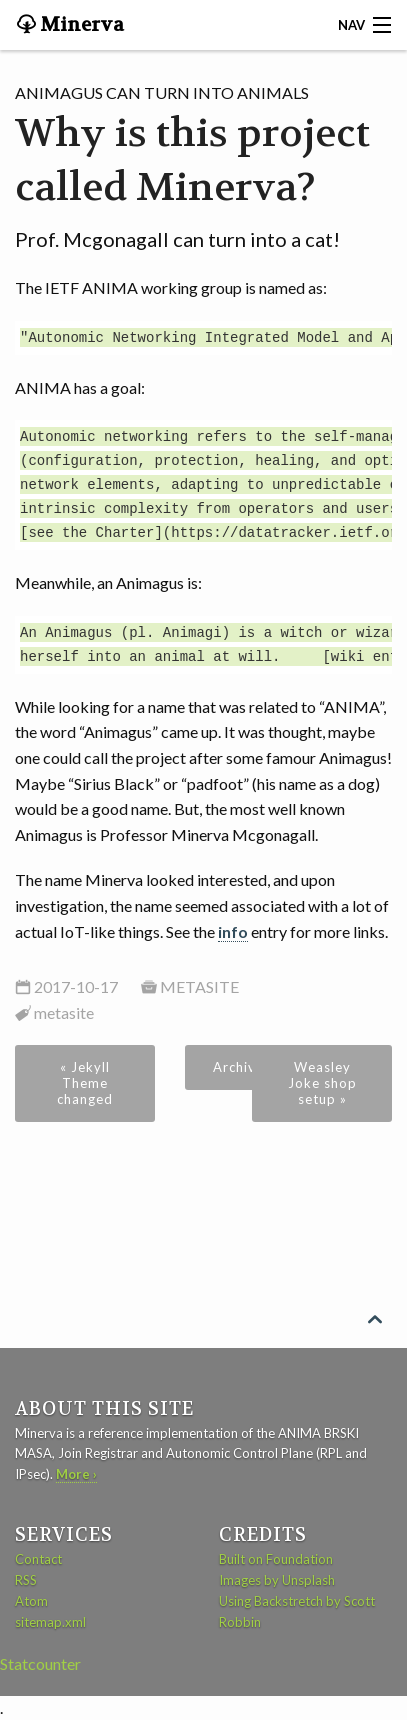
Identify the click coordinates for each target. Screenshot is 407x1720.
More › (76, 1474)
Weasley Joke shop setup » (322, 1083)
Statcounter (40, 1663)
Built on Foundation (276, 1559)
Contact (38, 1559)
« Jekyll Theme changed (85, 1083)
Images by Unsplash (277, 1580)
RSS (26, 1580)
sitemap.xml (50, 1622)
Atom (31, 1601)
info (233, 931)
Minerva (80, 25)
